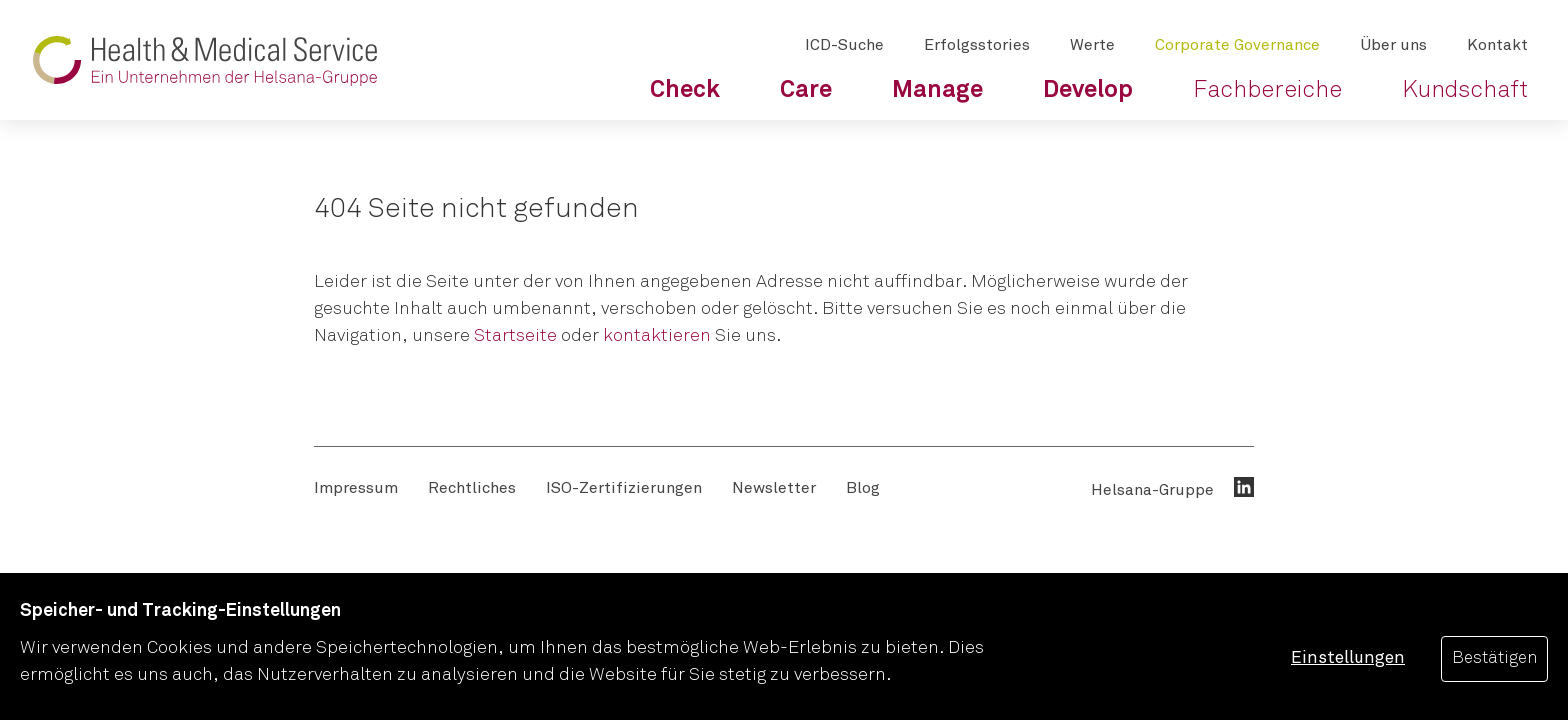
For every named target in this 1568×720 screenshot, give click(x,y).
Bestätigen (1494, 658)
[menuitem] (685, 90)
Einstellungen (1348, 658)
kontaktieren (657, 336)
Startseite (515, 336)
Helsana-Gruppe (1152, 490)
